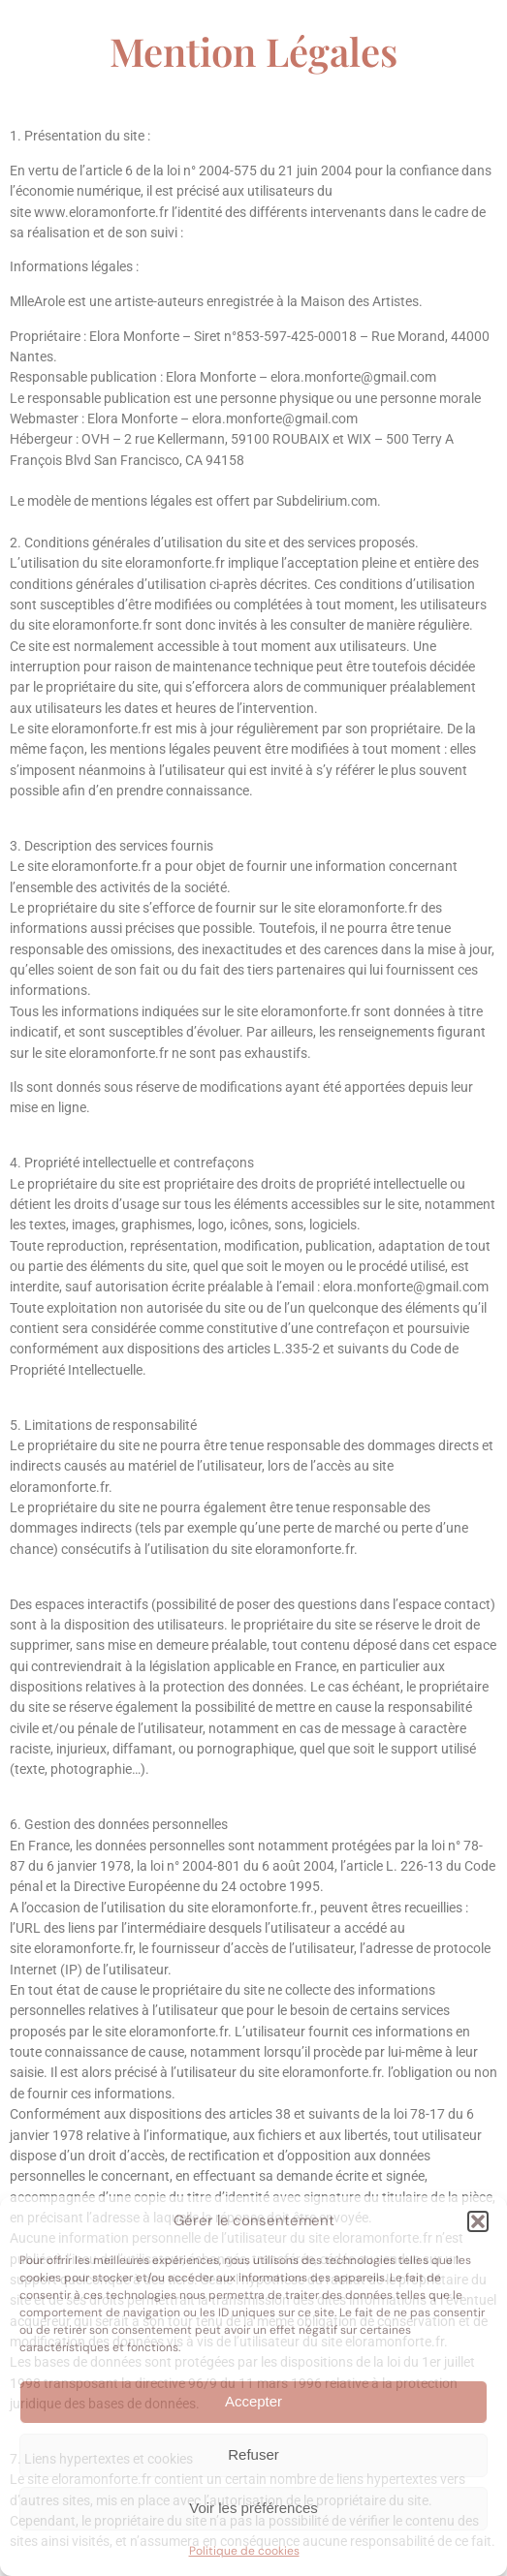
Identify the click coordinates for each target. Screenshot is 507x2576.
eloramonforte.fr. (180, 2031)
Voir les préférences (253, 2507)
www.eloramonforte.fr (101, 212)
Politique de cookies (244, 2551)
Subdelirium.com (326, 501)
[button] (478, 2221)
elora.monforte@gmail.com (353, 377)
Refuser (253, 2454)
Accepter (253, 2401)
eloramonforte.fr (175, 563)
